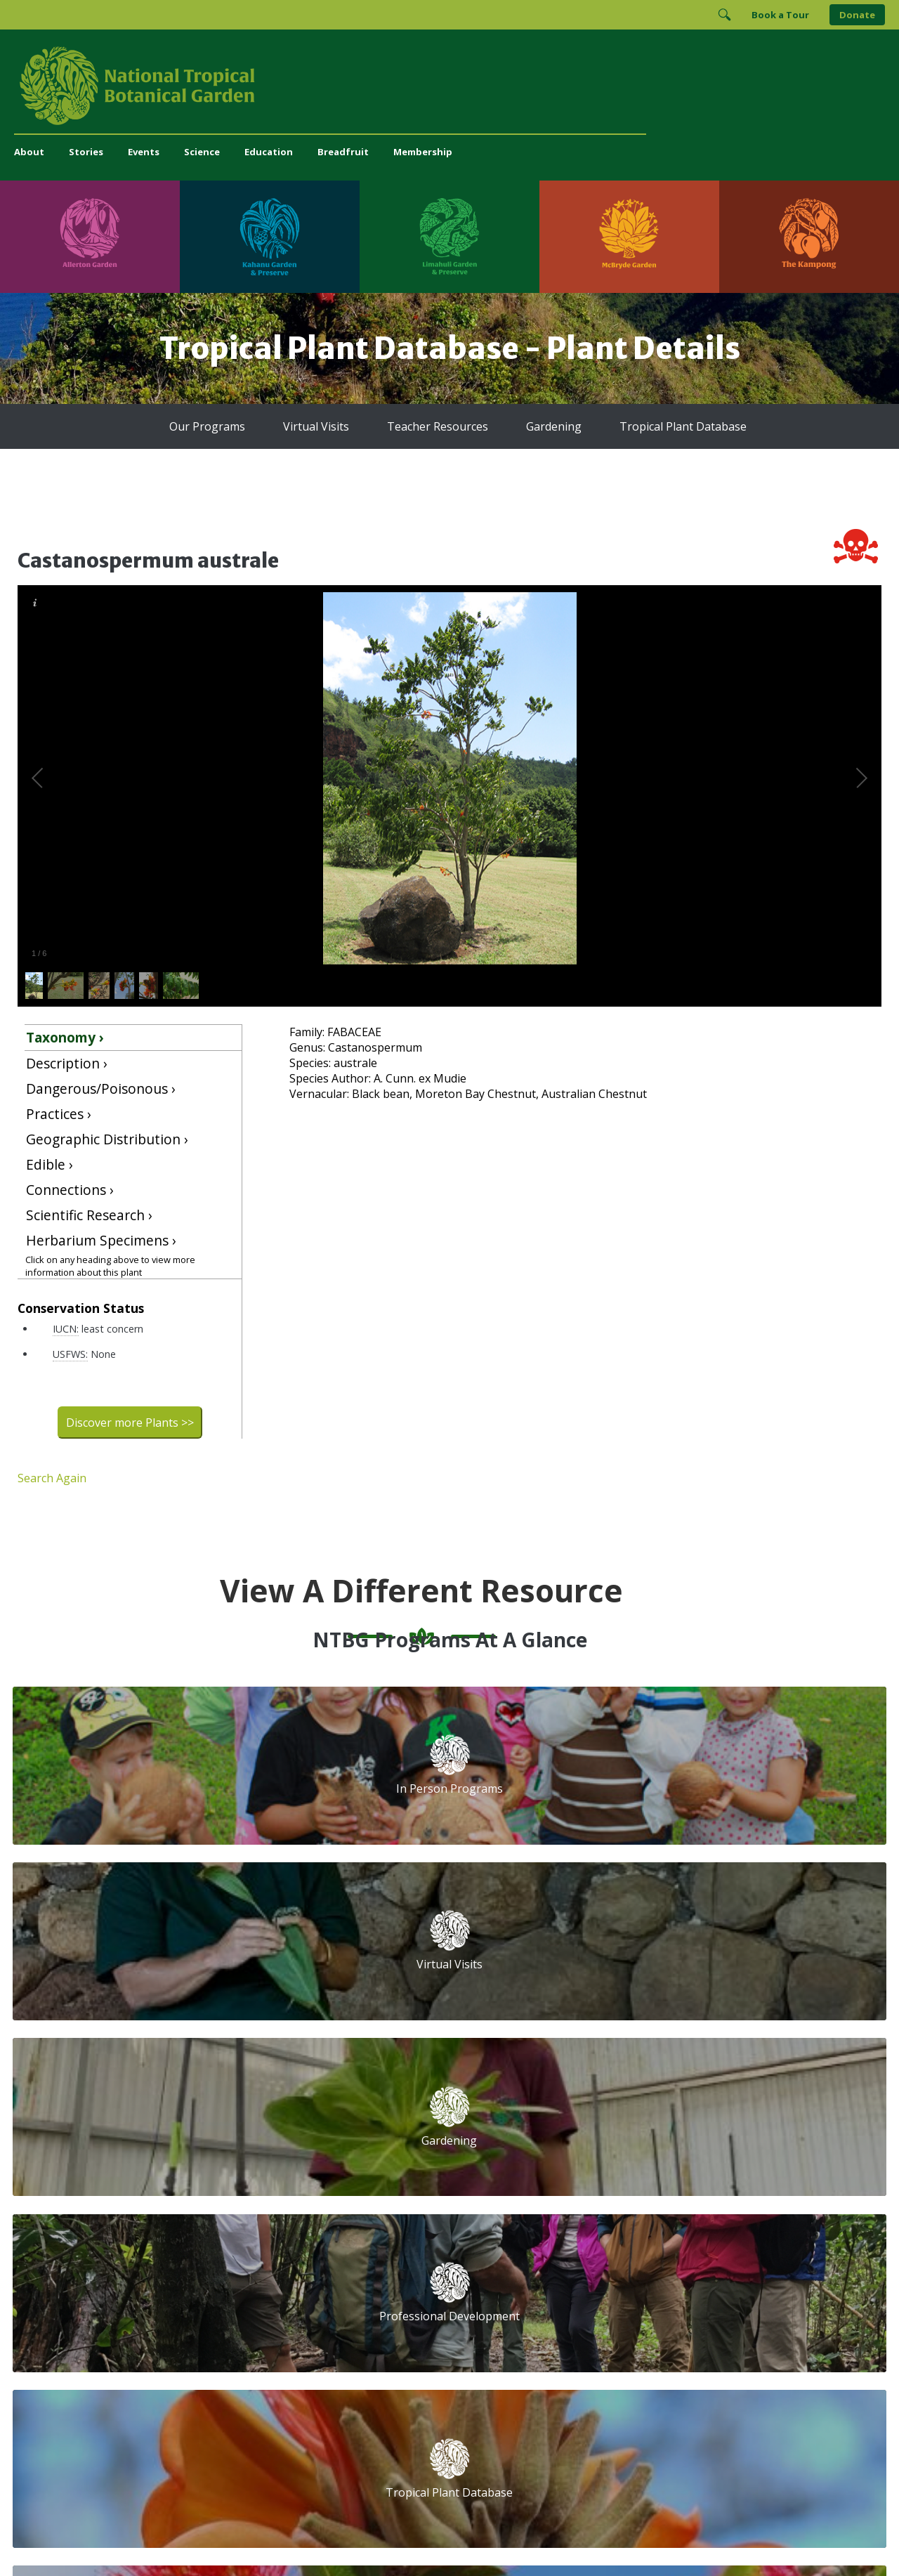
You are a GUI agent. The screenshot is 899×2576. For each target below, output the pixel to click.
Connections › (70, 1189)
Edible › (49, 1164)
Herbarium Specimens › (101, 1240)
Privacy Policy (548, 2537)
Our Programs (207, 426)
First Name (517, 2158)
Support (271, 2100)
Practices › (58, 1113)
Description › (66, 1063)
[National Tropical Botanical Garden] (449, 86)
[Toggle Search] (724, 15)
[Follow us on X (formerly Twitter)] (644, 2279)
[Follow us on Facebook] (562, 2279)
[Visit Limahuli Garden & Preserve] (449, 237)
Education (268, 151)
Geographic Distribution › (107, 1139)
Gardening (554, 426)
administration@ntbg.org (310, 2291)
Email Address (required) (553, 2106)
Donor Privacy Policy (624, 2537)
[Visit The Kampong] (809, 237)
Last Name (711, 2158)
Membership (422, 151)
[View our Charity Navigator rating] (567, 2326)
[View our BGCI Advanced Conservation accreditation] (761, 2326)
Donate (857, 14)
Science (202, 151)
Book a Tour (780, 14)
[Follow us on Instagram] (590, 2279)
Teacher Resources (437, 426)
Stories (86, 151)
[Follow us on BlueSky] (617, 2279)
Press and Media (291, 2306)
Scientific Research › (89, 1214)
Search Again (52, 1478)
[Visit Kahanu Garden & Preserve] (270, 237)
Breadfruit (343, 151)
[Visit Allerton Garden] (90, 237)
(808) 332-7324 (288, 2276)
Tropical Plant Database (683, 426)
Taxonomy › (65, 1037)
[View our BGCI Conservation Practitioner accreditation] (723, 2326)
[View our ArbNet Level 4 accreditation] (633, 2326)
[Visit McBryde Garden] (629, 237)
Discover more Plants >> (130, 1422)
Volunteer (275, 2147)
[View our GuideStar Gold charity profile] (508, 2326)
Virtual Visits (316, 426)
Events (143, 151)
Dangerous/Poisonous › (101, 1088)
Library (379, 2178)
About (29, 151)
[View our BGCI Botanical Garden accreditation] (686, 2326)
